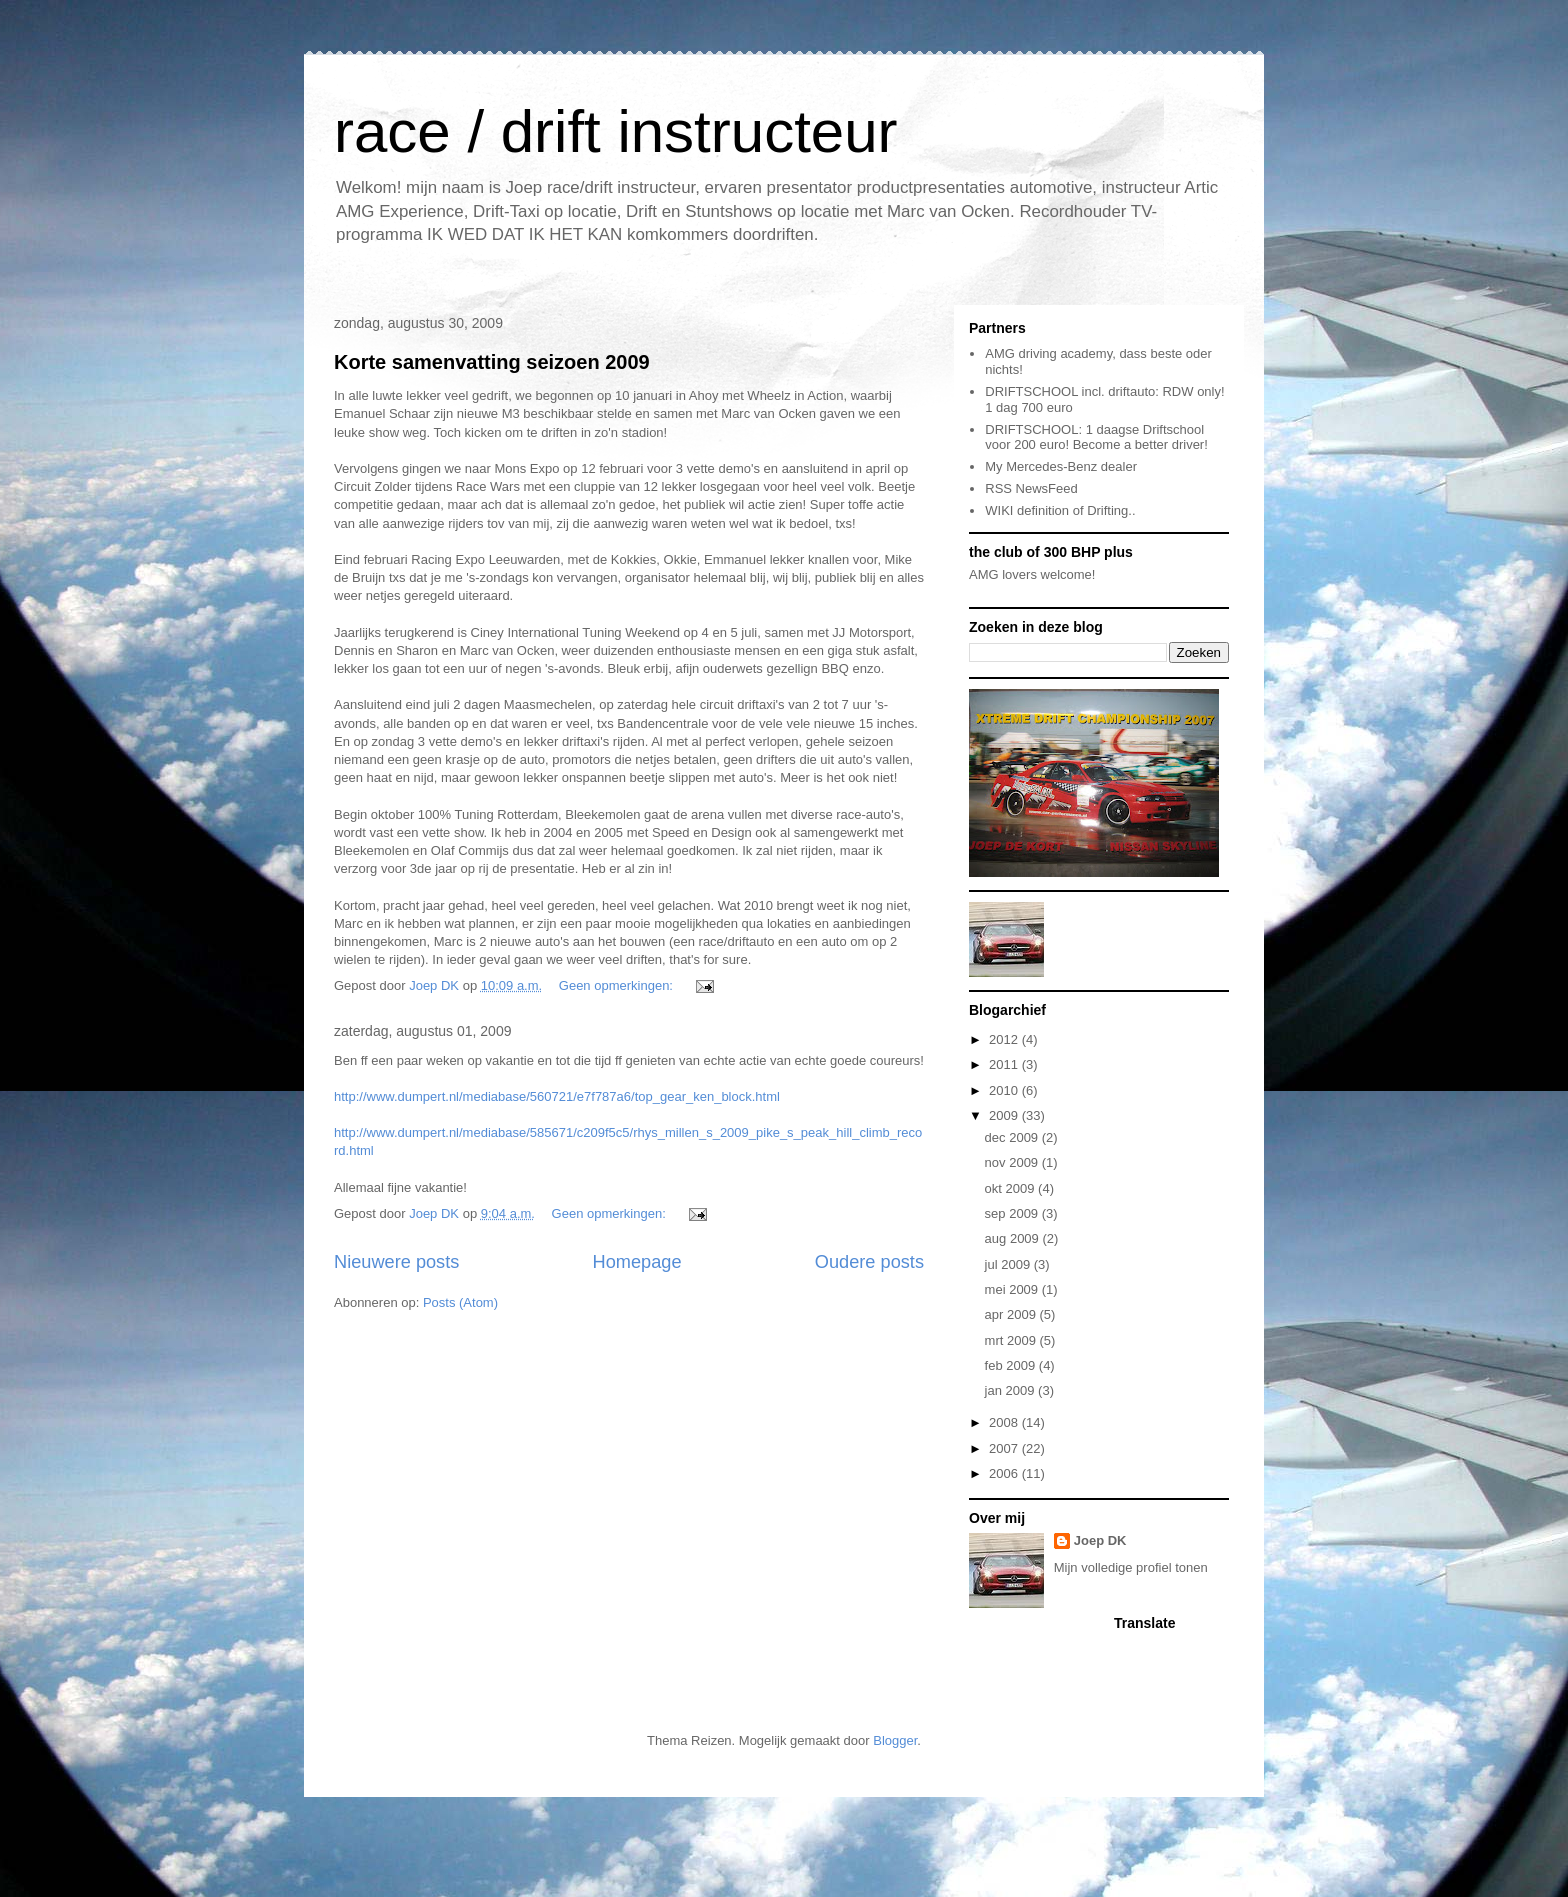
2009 (1005, 1115)
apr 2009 (1012, 1314)
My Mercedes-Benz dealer (1061, 466)
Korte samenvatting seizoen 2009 (492, 362)
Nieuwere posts (396, 1262)
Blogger (895, 1740)
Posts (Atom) (460, 1302)
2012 (1005, 1039)
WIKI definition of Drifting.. (1060, 510)
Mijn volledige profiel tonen (1131, 1567)
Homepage (637, 1262)
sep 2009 (1013, 1213)
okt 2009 (1012, 1188)
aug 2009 (1014, 1238)
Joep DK (1100, 1540)
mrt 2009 (1012, 1340)
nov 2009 (1013, 1162)
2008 (1005, 1422)
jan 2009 (1012, 1390)
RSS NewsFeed (1031, 488)
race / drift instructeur (616, 131)
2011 (1005, 1064)
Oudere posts (869, 1262)
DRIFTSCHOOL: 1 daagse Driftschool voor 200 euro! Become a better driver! (1096, 437)
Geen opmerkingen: (618, 985)
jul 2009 (1009, 1264)
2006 (1005, 1473)
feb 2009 (1012, 1365)
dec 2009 (1013, 1137)
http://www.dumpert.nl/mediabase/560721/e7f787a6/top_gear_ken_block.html (557, 1096)
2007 (1005, 1448)
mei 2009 (1013, 1289)
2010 (1005, 1090)
